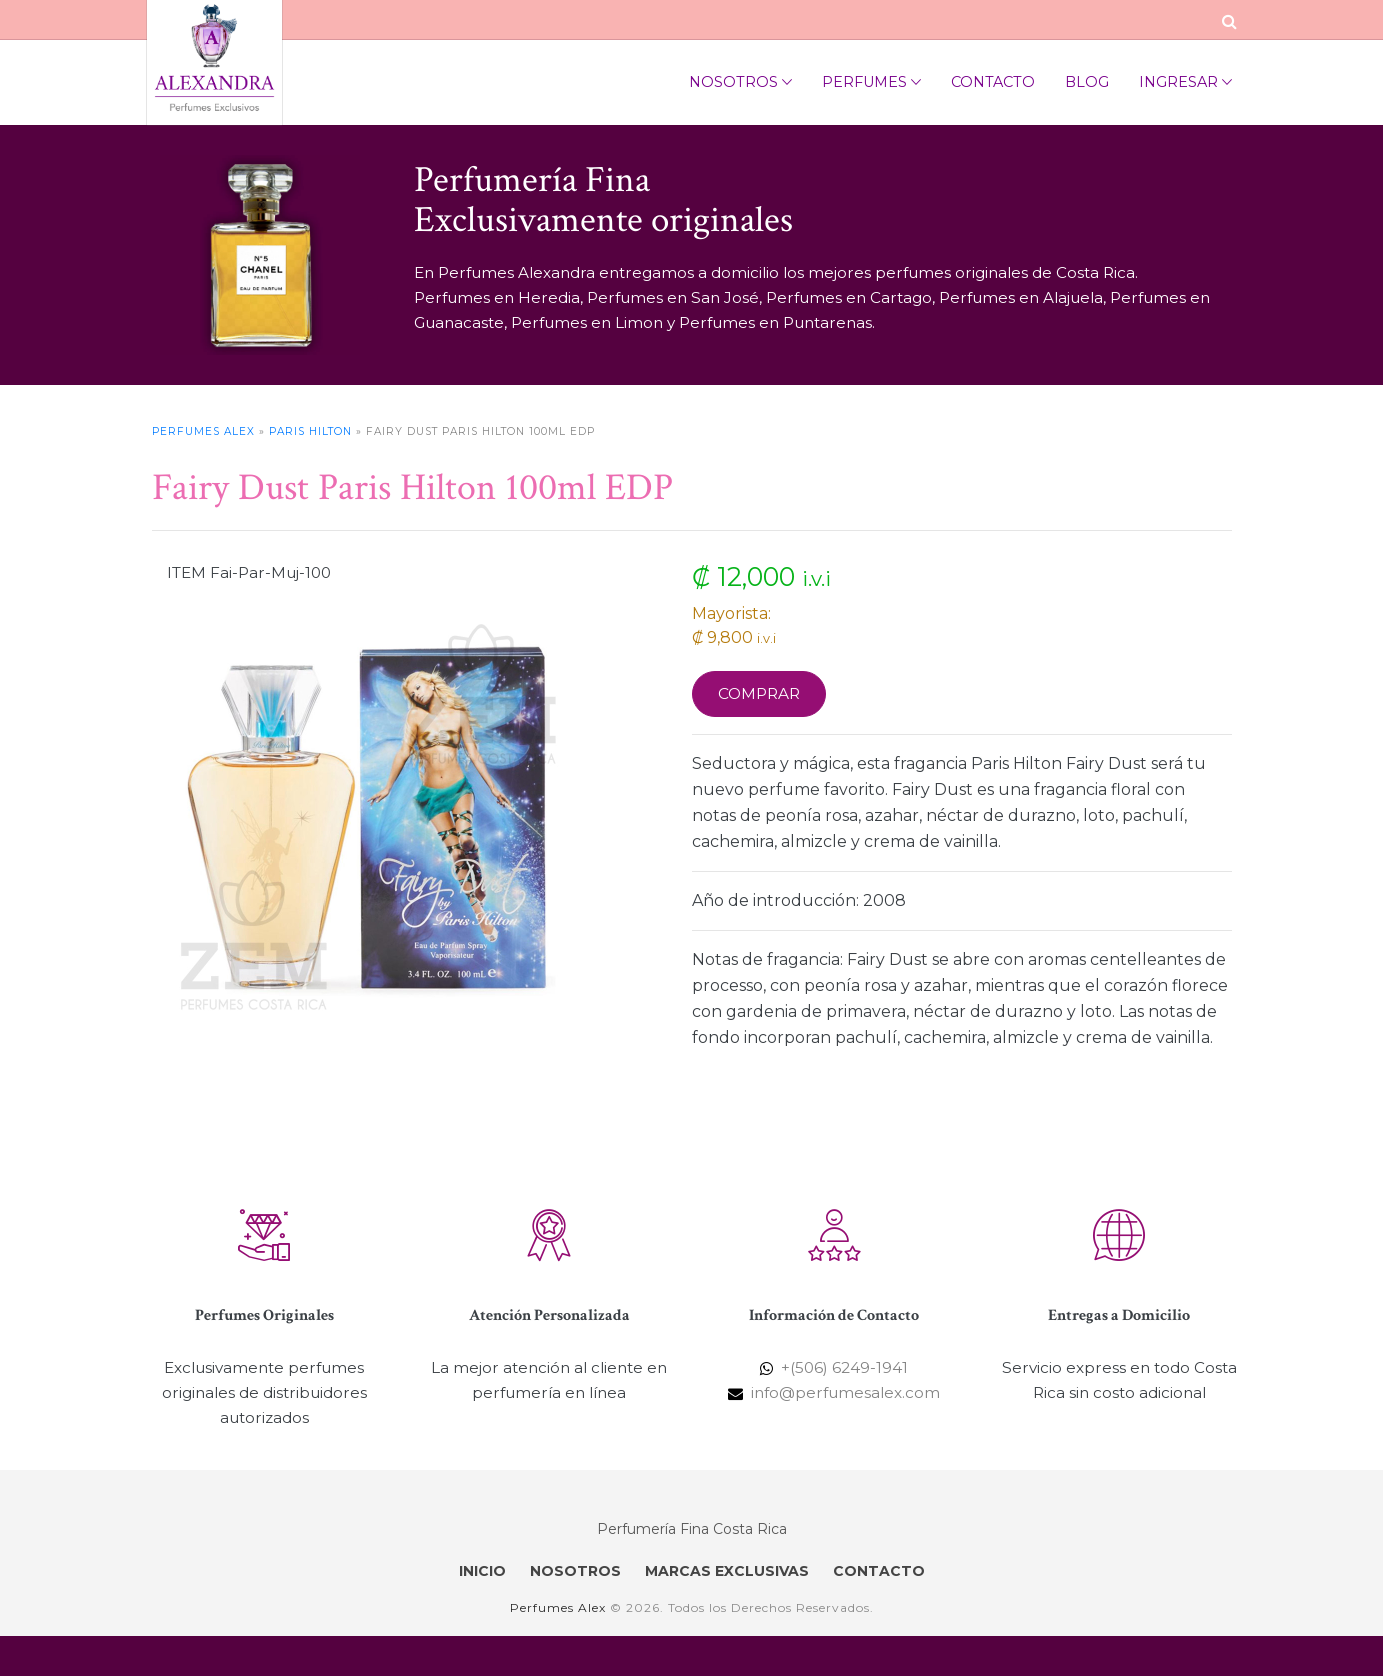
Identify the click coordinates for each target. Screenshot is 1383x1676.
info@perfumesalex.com (845, 1392)
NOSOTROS (575, 1571)
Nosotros (740, 82)
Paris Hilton (310, 431)
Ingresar (1185, 82)
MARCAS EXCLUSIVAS (727, 1571)
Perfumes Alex (203, 431)
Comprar (759, 693)
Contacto (993, 82)
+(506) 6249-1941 (844, 1367)
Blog (1087, 82)
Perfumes (871, 82)
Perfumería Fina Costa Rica (692, 1529)
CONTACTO (879, 1571)
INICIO (482, 1571)
